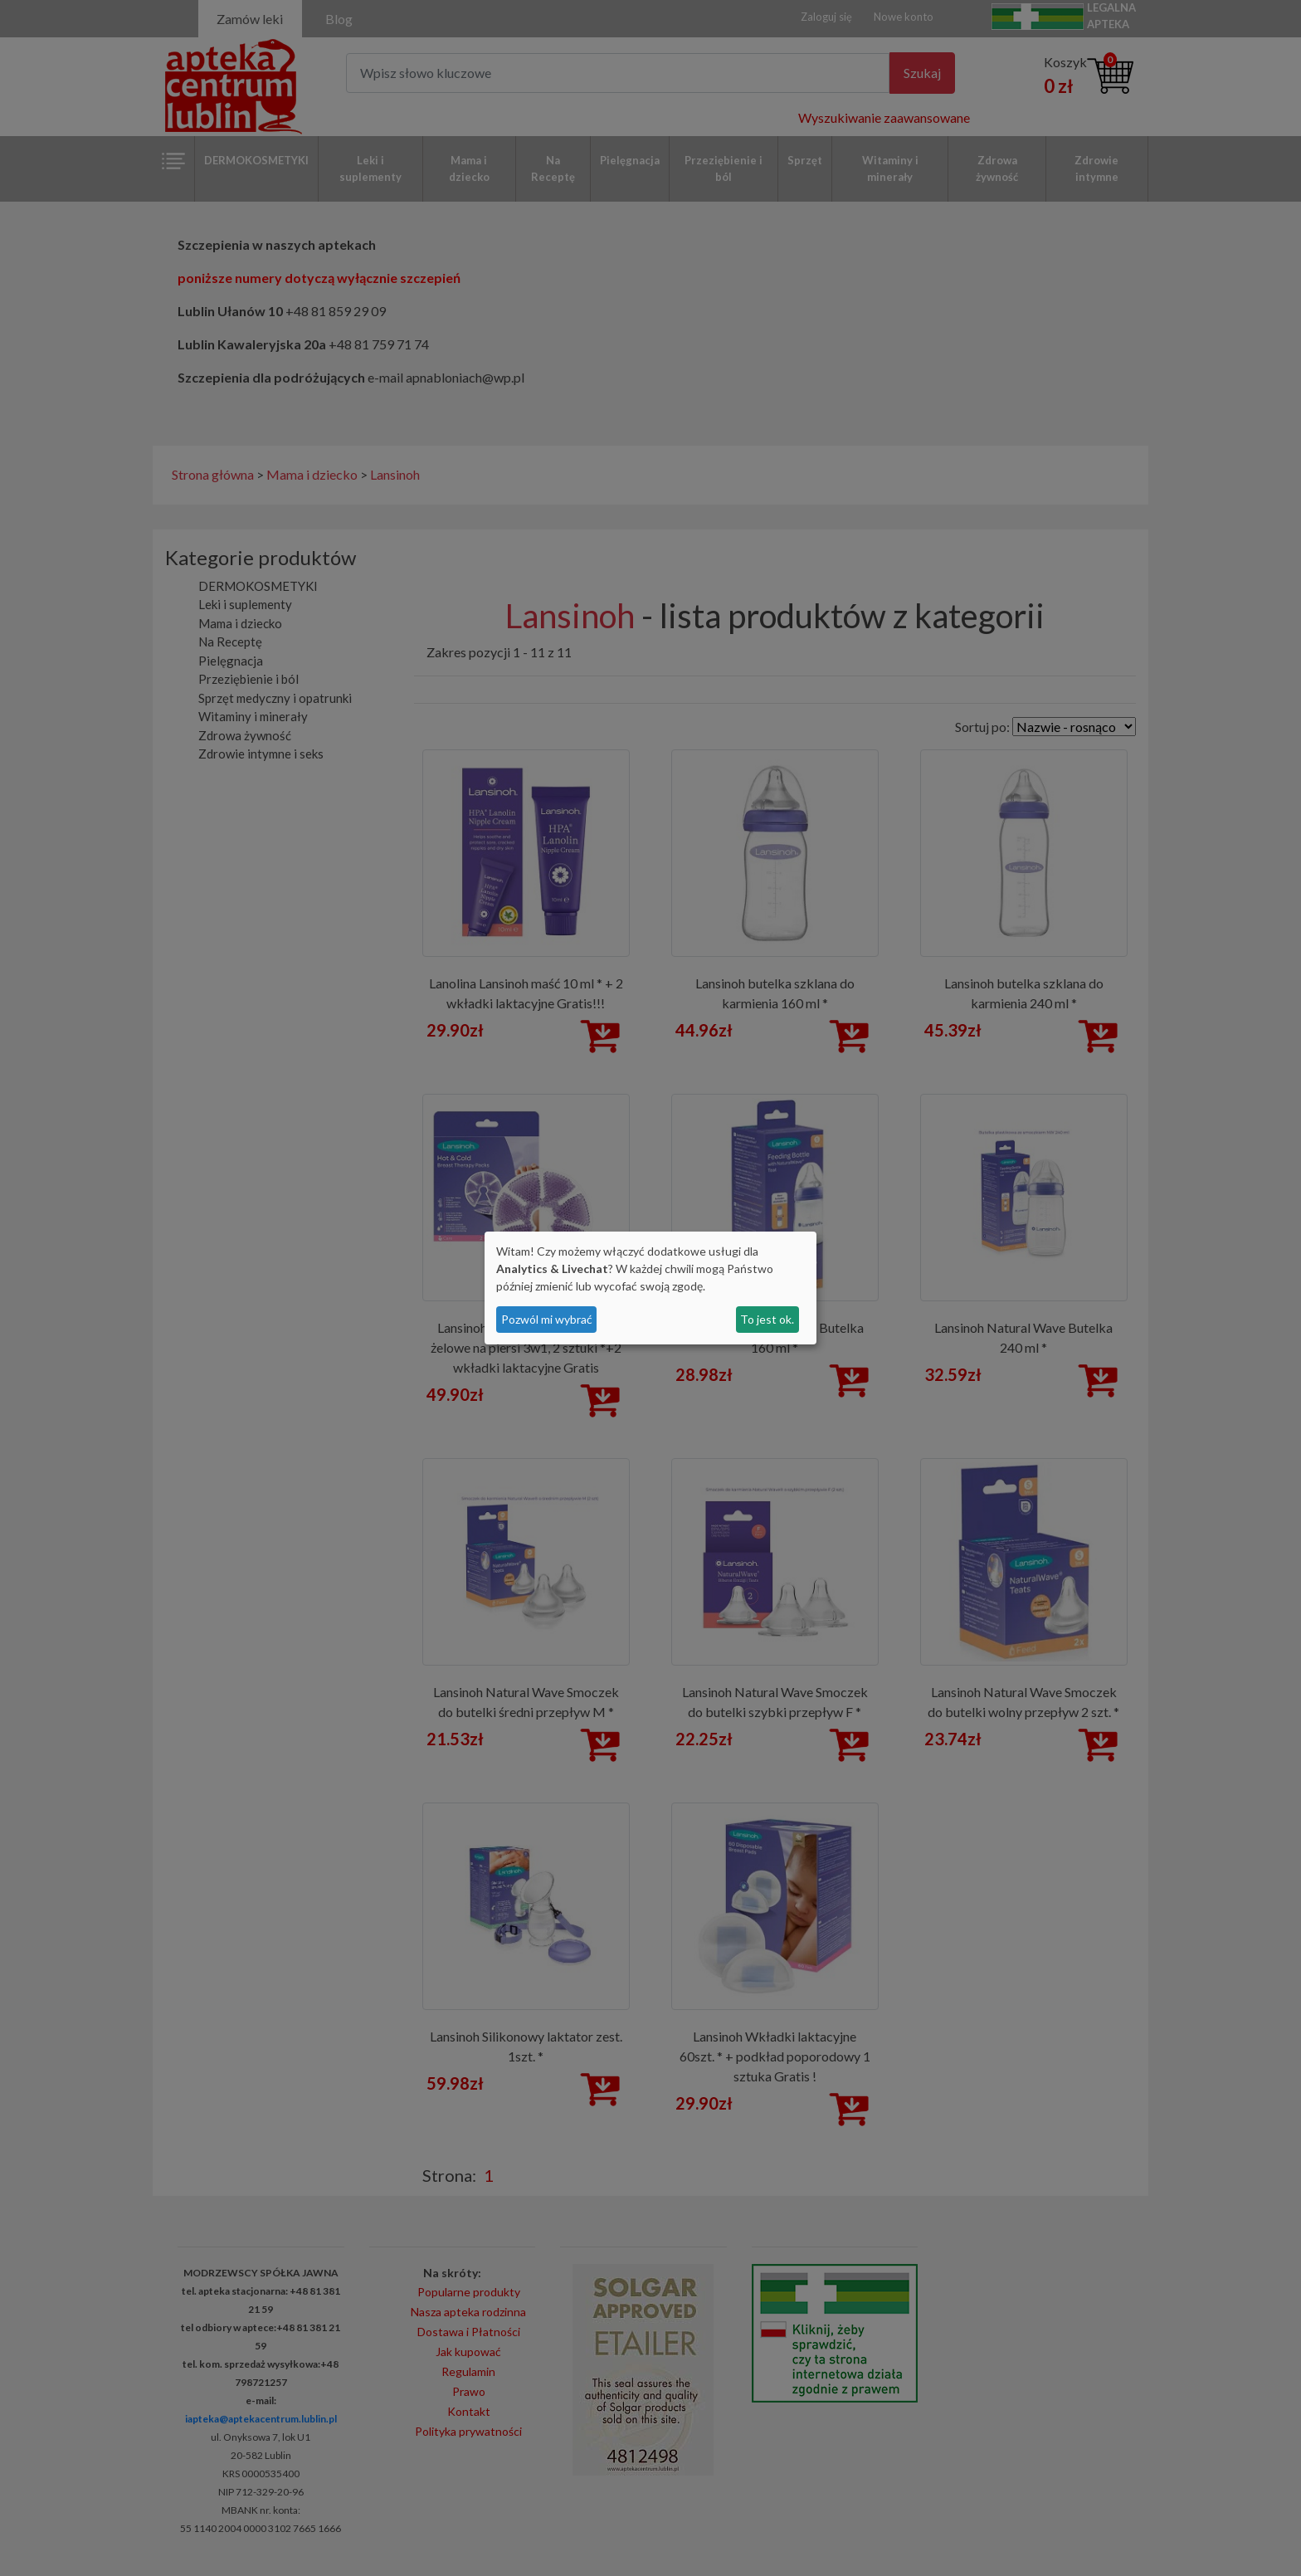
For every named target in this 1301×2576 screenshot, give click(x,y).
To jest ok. (767, 1319)
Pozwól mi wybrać (546, 1319)
